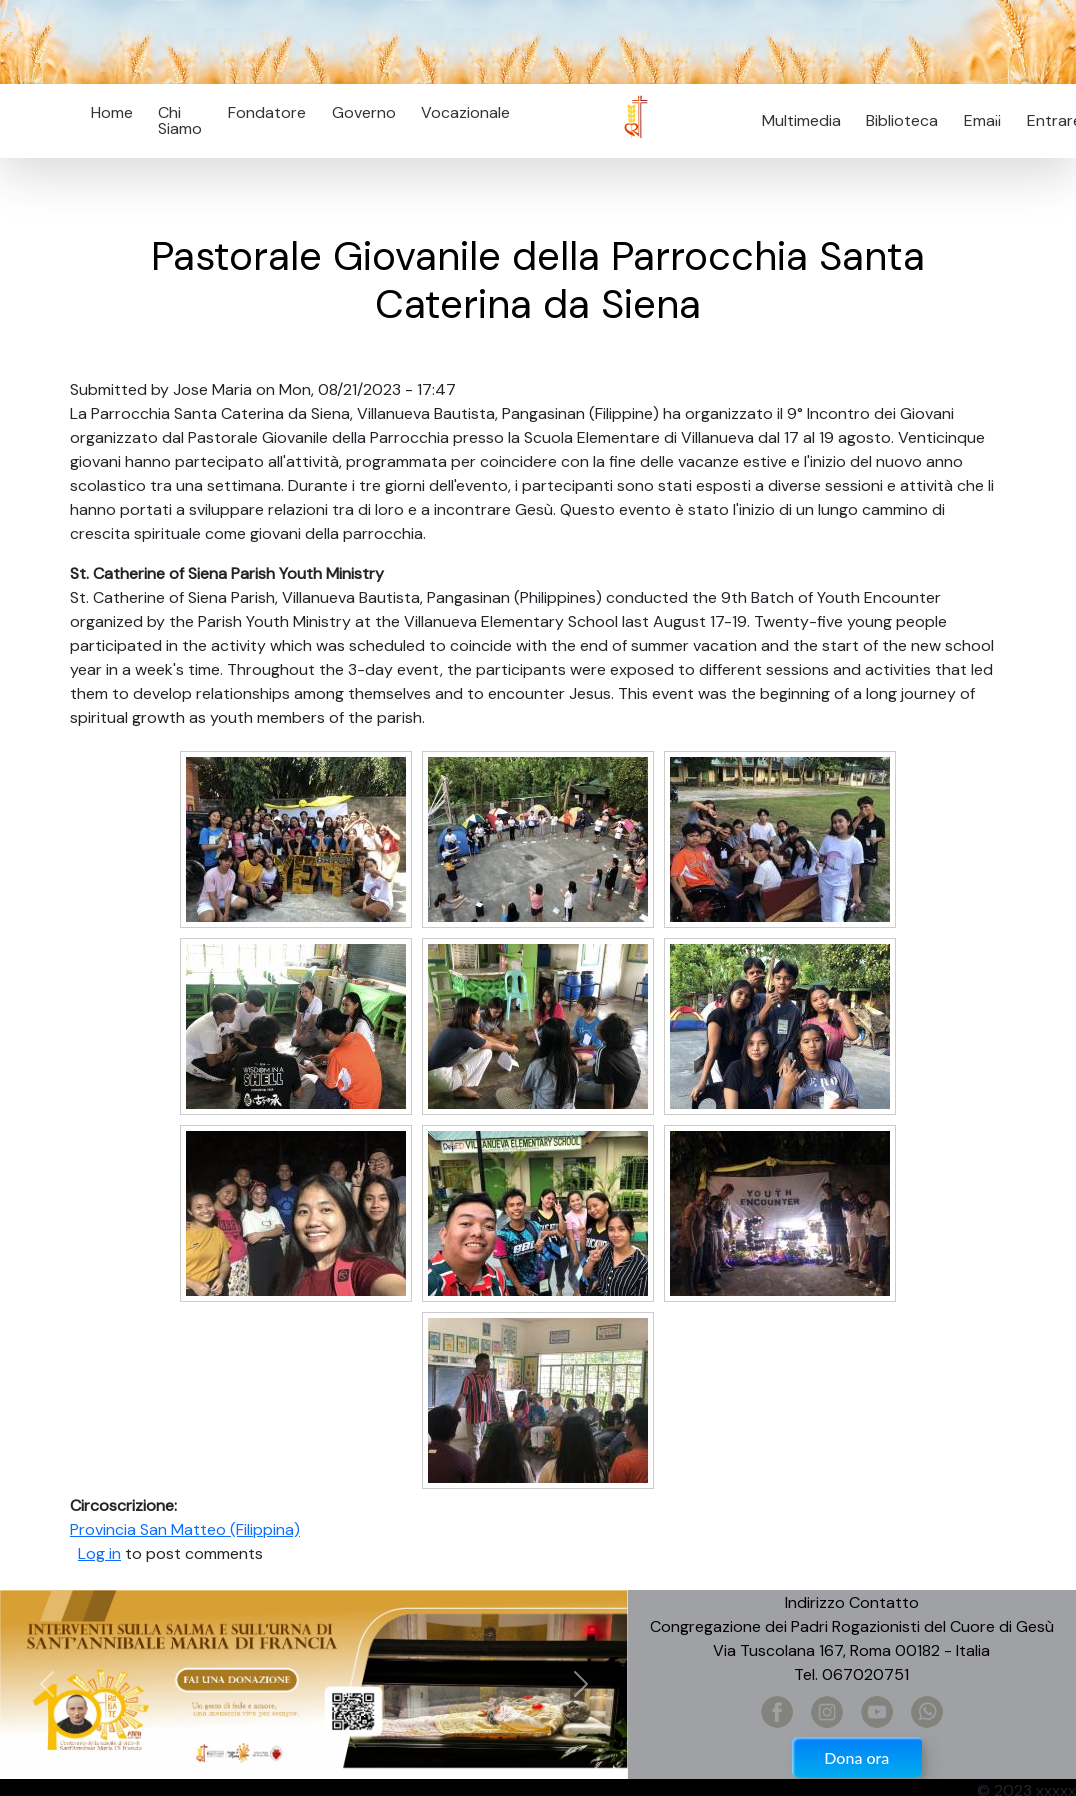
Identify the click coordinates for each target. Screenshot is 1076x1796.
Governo (364, 112)
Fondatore (267, 112)
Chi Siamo (180, 120)
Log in (99, 1553)
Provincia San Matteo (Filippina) (185, 1529)
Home (112, 112)
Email (976, 120)
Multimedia (801, 120)
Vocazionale (465, 112)
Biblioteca (902, 120)
